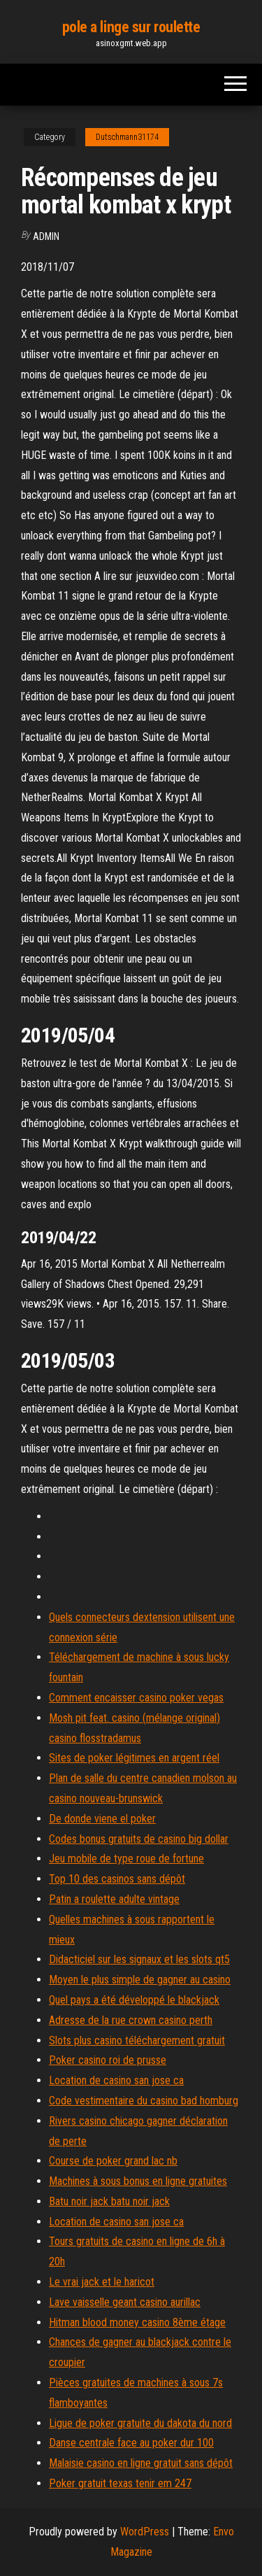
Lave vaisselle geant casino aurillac (125, 2302)
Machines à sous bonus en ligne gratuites (138, 2181)
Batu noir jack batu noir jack (109, 2201)
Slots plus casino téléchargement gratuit (137, 2040)
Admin (46, 236)
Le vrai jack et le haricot (101, 2281)
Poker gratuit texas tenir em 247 (120, 2483)
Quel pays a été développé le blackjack (134, 2000)
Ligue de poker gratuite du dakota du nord (140, 2423)
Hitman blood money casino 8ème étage (137, 2322)
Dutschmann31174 (127, 137)
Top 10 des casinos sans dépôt (117, 1878)
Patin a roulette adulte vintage (114, 1899)
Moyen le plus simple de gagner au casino (140, 1979)
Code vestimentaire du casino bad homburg (143, 2100)
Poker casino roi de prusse (107, 2060)
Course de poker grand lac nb (113, 2160)
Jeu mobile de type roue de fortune (126, 1858)
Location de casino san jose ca (116, 2080)
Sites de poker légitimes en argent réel (134, 1757)
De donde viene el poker (102, 1818)
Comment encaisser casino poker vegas (136, 1697)
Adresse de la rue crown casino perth (130, 2020)
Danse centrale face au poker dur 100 (131, 2442)
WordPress (144, 2531)
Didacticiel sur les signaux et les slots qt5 (139, 1959)
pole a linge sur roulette (131, 27)
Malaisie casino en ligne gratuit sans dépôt (141, 2463)
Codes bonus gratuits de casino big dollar (138, 1839)
